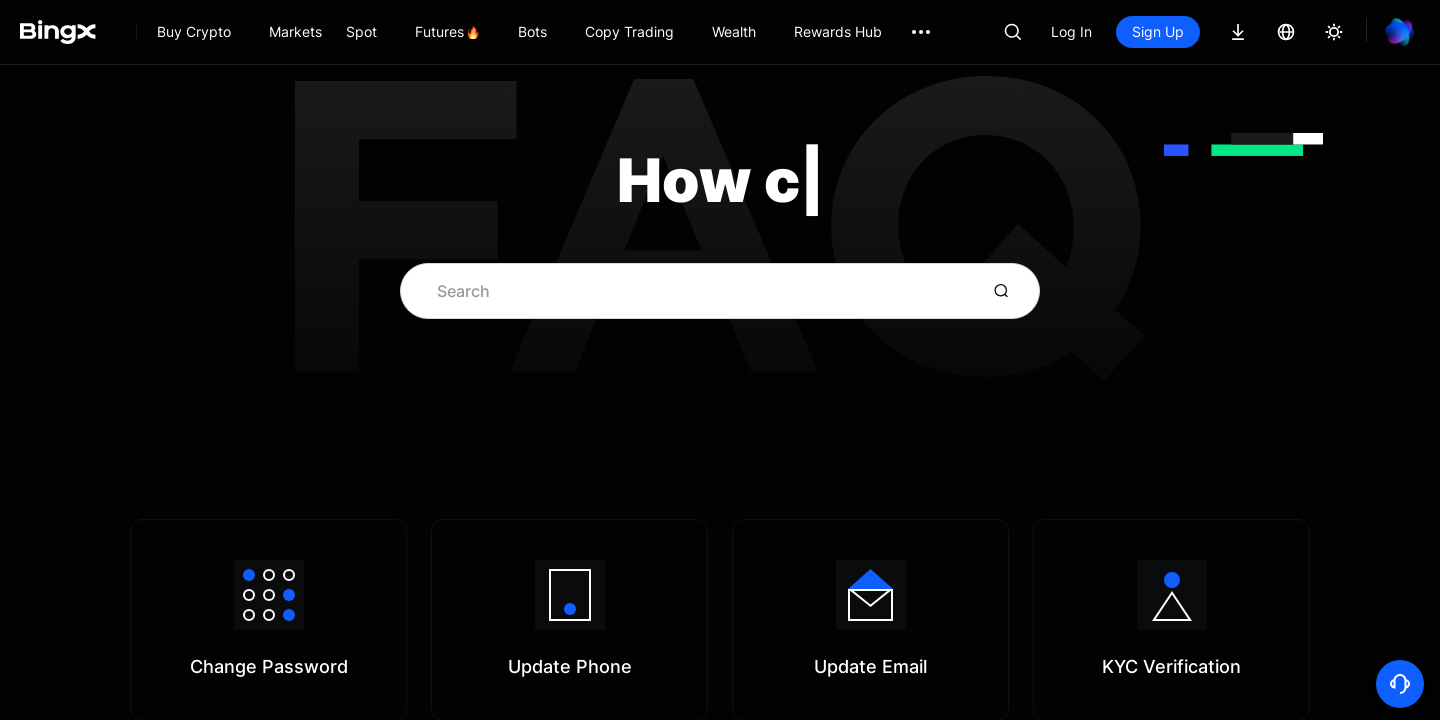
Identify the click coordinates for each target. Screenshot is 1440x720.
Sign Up (1158, 31)
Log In (1071, 31)
